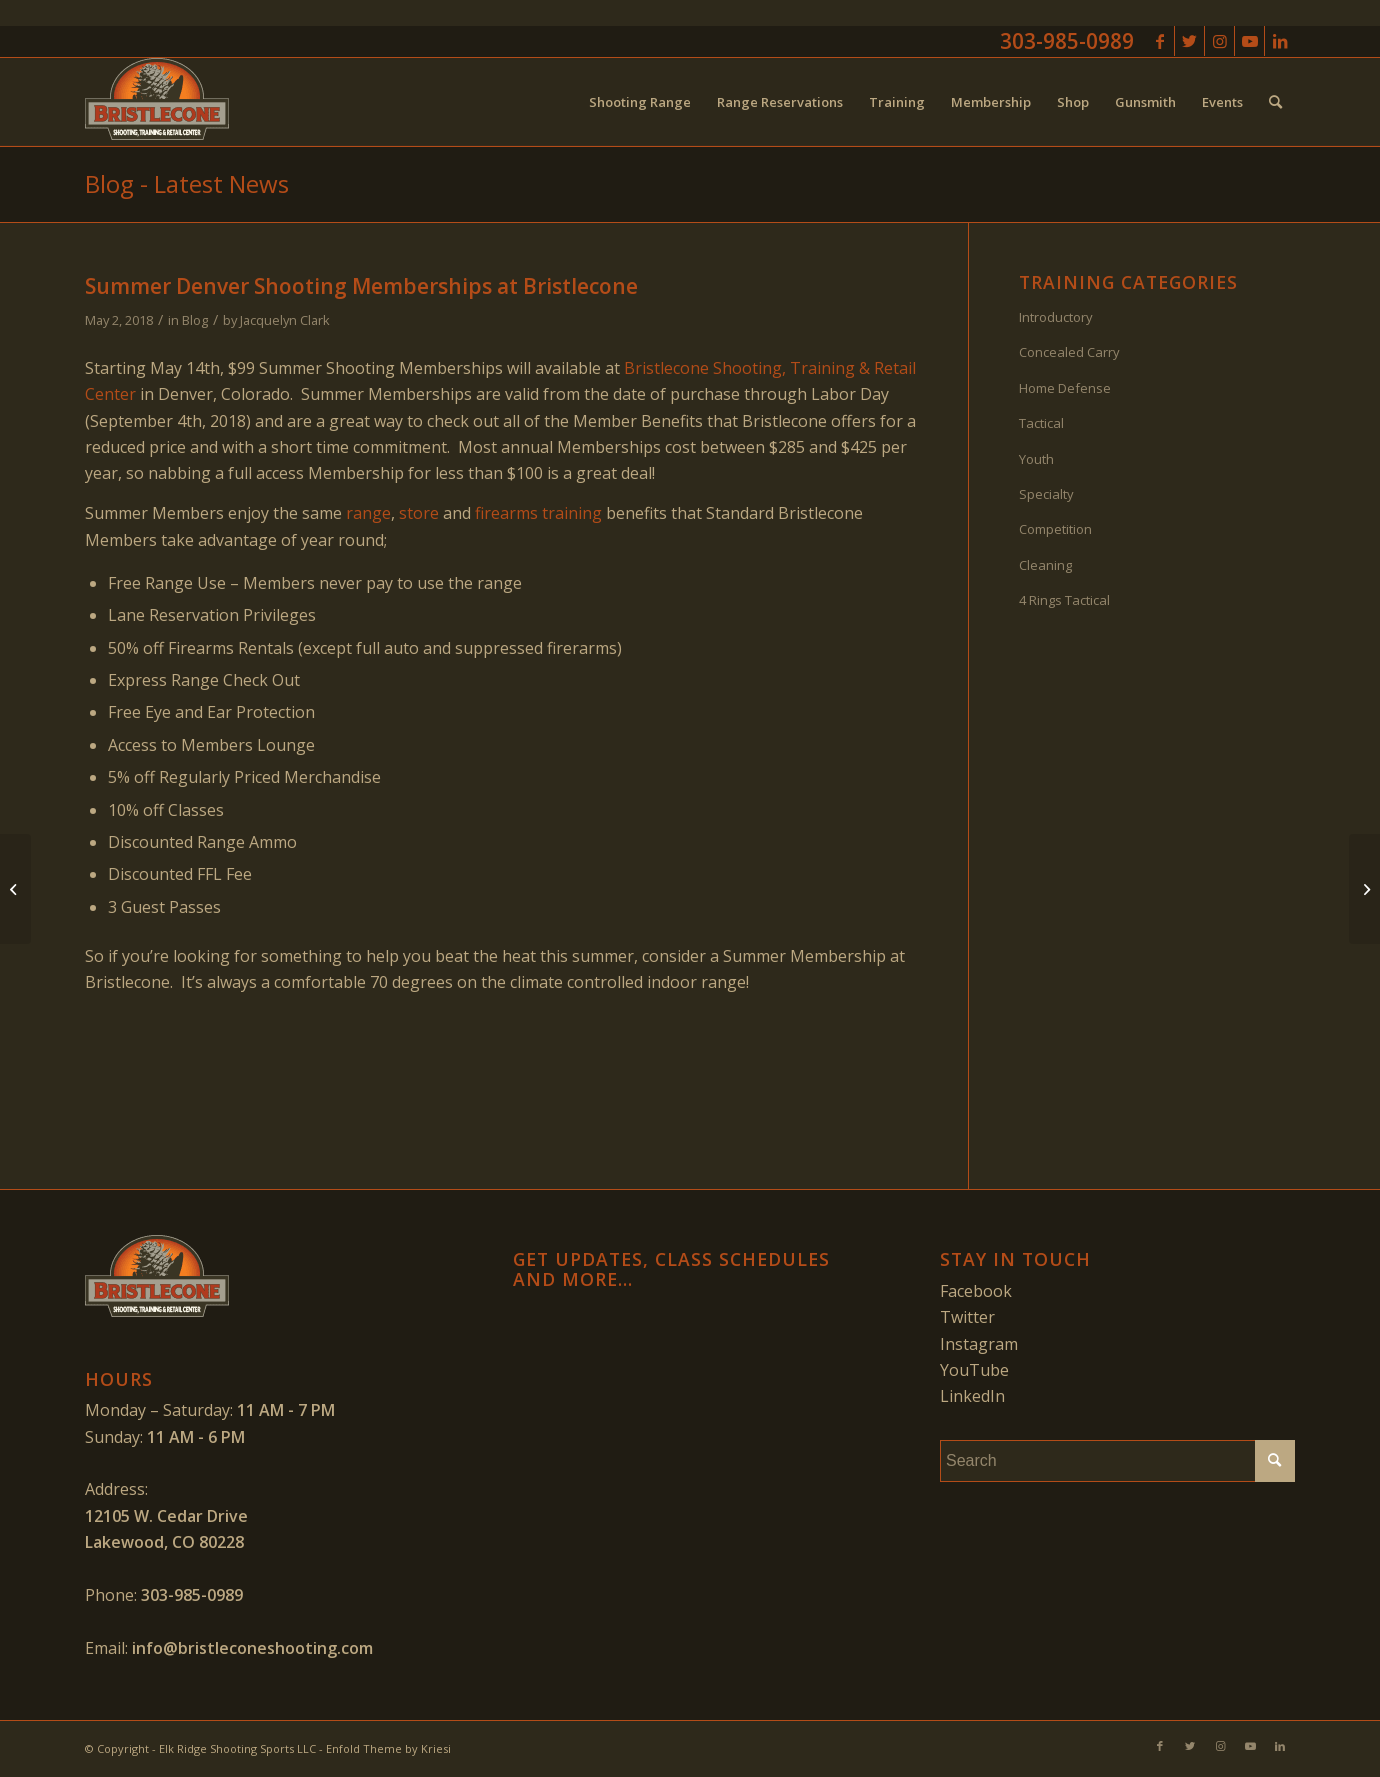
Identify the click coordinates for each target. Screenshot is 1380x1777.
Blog (195, 320)
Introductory (1056, 317)
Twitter (967, 1317)
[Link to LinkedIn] (1280, 41)
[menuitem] (640, 102)
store (419, 513)
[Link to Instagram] (1219, 41)
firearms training (538, 513)
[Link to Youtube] (1249, 41)
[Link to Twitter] (1189, 41)
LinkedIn (972, 1396)
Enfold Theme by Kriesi (388, 1748)
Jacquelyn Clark (285, 320)
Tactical (1041, 423)
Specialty (1046, 494)
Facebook (976, 1291)
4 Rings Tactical (1064, 600)
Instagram (979, 1344)
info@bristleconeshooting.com (252, 1648)
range (368, 513)
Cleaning (1045, 565)
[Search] (1275, 102)
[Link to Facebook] (1159, 41)
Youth (1036, 459)
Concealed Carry (1069, 352)
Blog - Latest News (187, 183)
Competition (1055, 529)
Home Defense (1065, 388)
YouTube (974, 1370)
